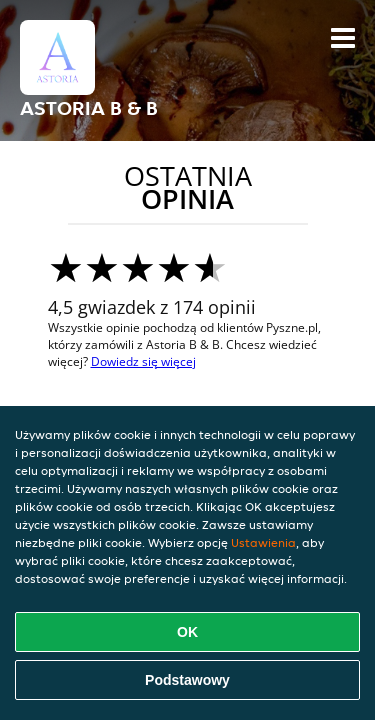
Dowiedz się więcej (143, 361)
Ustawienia (263, 542)
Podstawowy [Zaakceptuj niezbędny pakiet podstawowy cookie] (187, 680)
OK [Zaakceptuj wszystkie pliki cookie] (187, 632)
